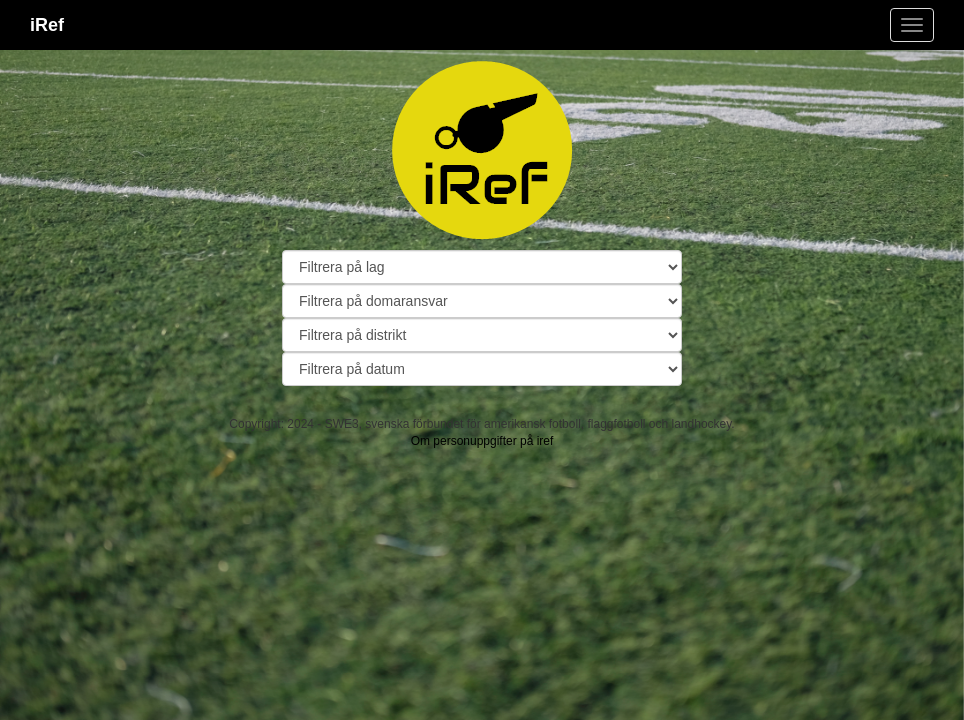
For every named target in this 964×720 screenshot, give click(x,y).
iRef (47, 25)
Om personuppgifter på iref (482, 441)
